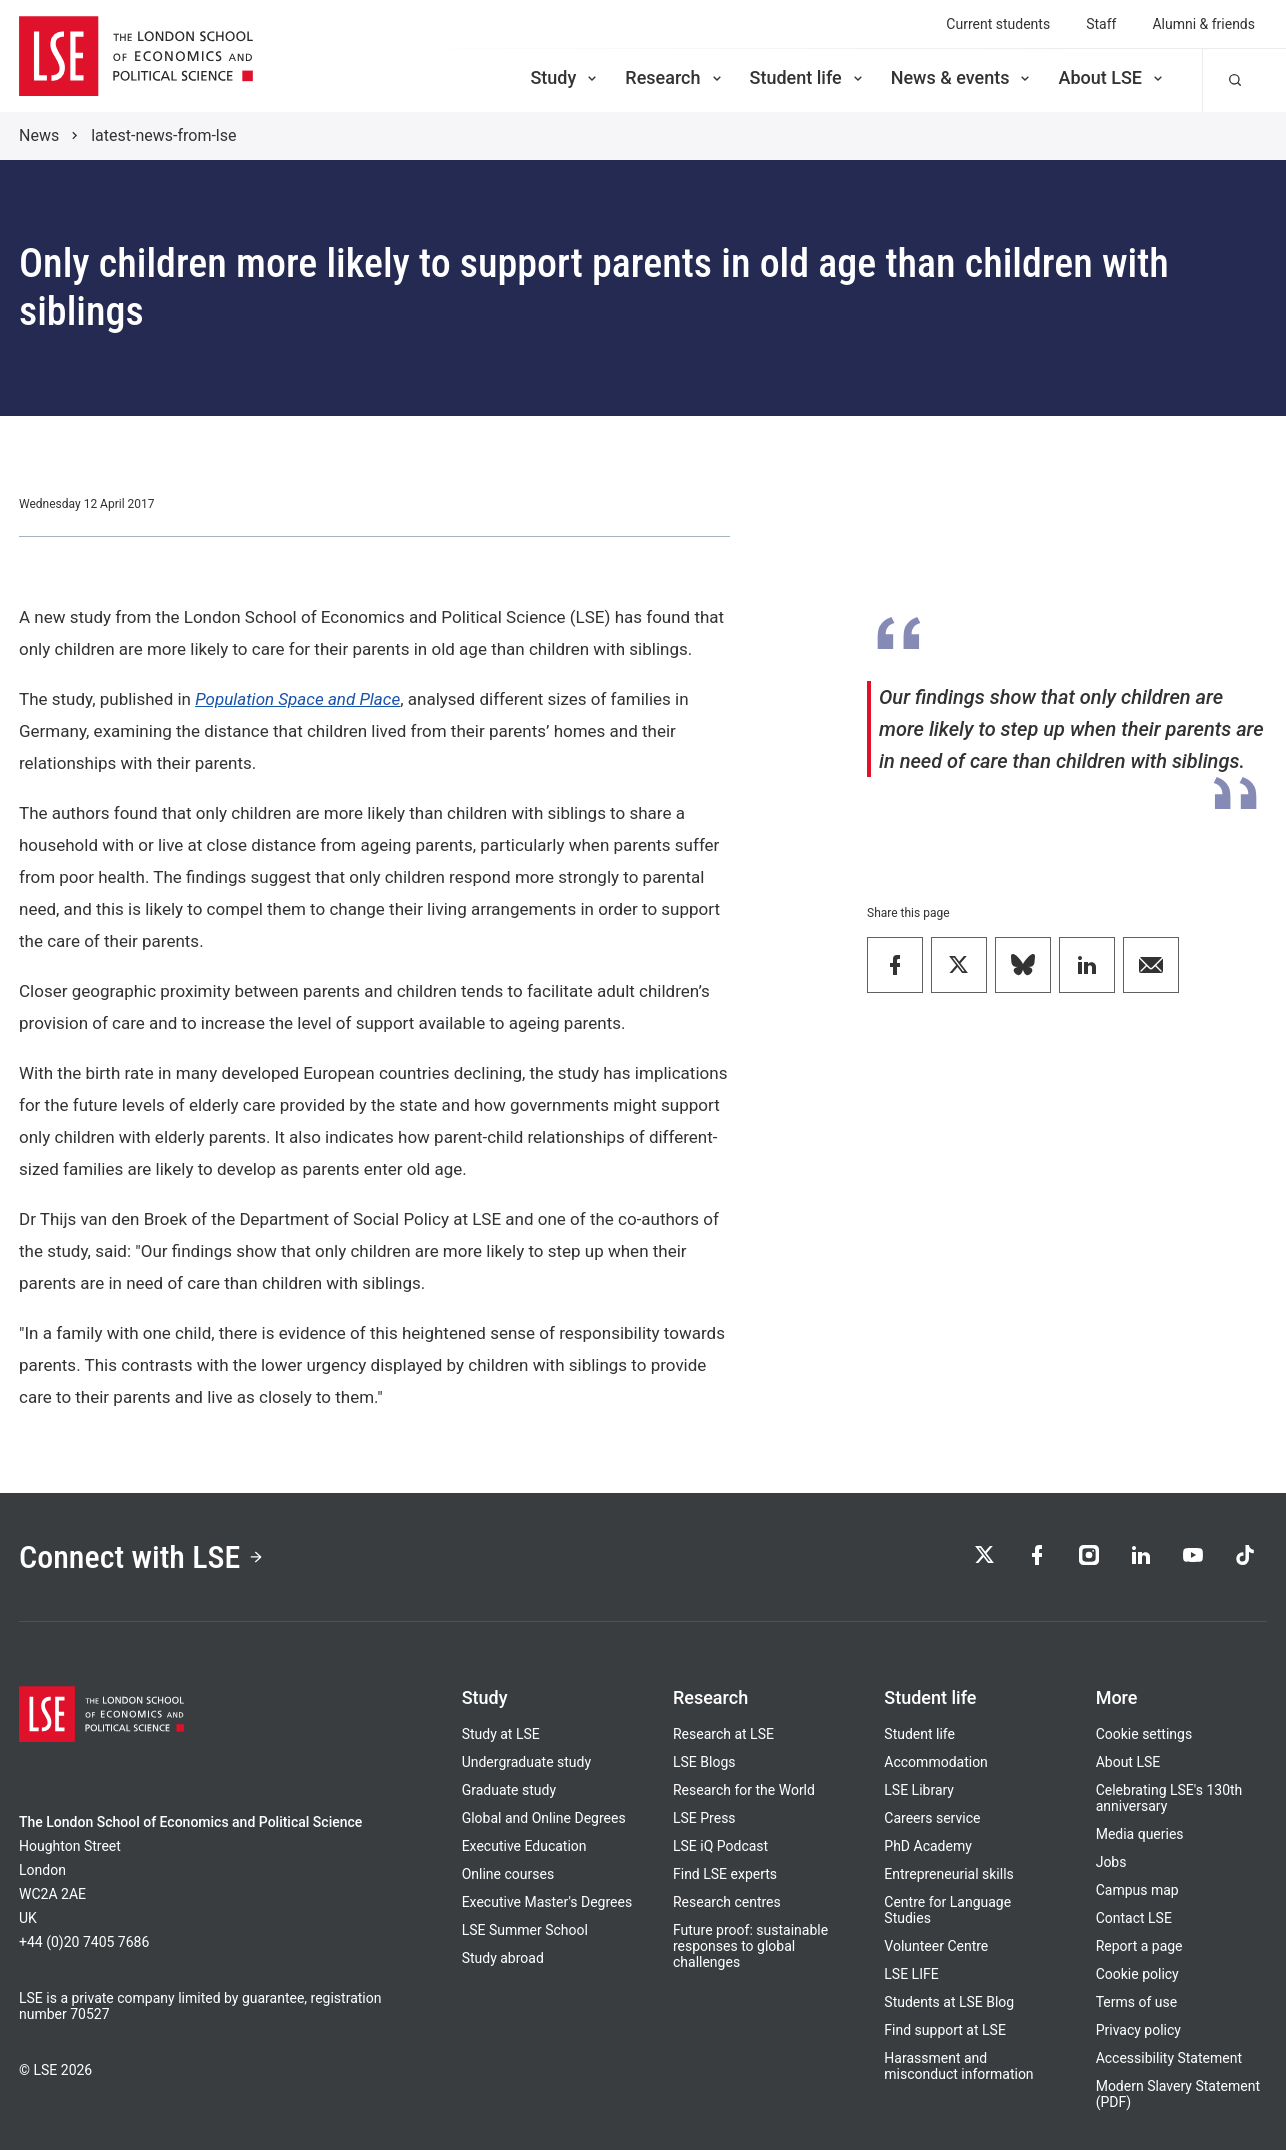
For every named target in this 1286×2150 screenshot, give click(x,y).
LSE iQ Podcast (720, 1846)
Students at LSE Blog (949, 2002)
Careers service (932, 1818)
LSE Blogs (704, 1762)
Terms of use (1137, 2002)
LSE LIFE (911, 1974)
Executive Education (524, 1846)
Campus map (1137, 1890)
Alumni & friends (1203, 24)
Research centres (727, 1902)
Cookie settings (1144, 1734)
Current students (998, 24)
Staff (1101, 24)
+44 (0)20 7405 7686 (84, 1942)
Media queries (1140, 1834)
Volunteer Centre (936, 1946)
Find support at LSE (945, 2030)
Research (674, 77)
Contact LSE (1134, 1918)
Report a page (1139, 1946)
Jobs (1111, 1862)
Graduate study (509, 1790)
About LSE (1112, 77)
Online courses (508, 1874)
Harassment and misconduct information (958, 2066)
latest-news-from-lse (163, 135)
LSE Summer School (525, 1930)
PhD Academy (928, 1846)
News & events (962, 77)
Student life (808, 77)
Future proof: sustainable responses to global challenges (750, 1946)
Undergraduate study (526, 1762)
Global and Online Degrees (544, 1818)
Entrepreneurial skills (948, 1874)
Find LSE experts (725, 1874)
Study (565, 77)
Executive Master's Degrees (547, 1902)
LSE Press (704, 1818)
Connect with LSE (141, 1557)
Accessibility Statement (1169, 2058)
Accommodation (936, 1762)
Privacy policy (1138, 2030)
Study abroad (503, 1958)
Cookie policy (1137, 1974)
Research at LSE (723, 1734)
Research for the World (744, 1790)
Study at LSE (501, 1734)
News (39, 135)
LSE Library (919, 1790)
